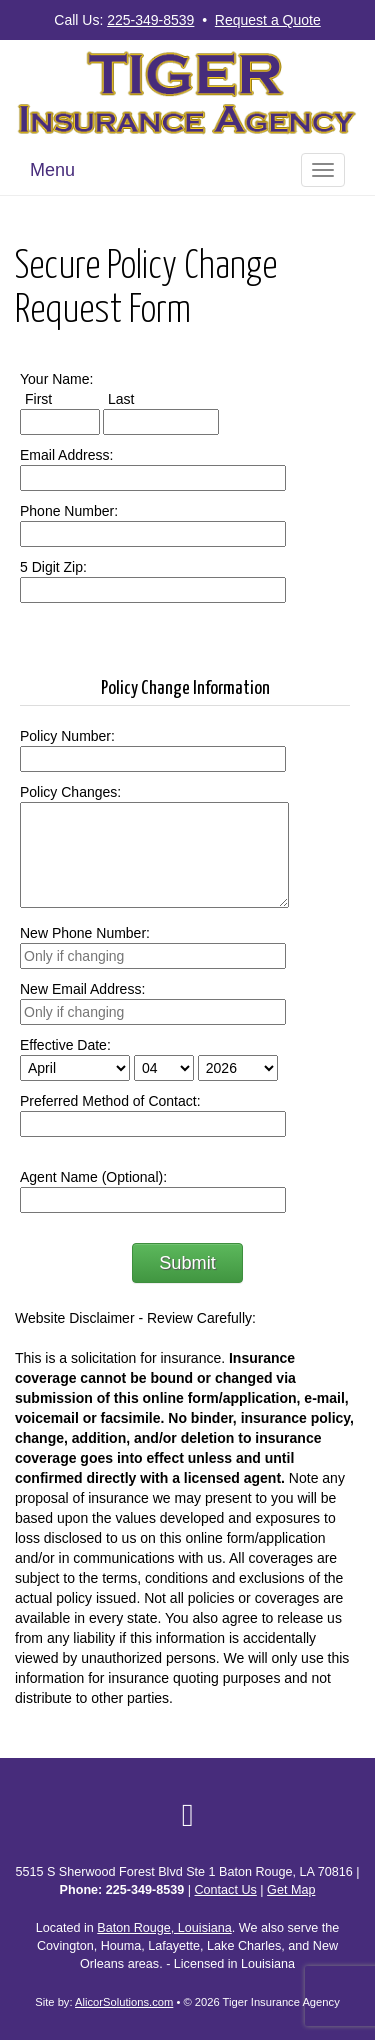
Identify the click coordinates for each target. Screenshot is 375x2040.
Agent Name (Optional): (93, 1177)
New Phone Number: (85, 933)
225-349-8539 (150, 20)
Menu (52, 170)
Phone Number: (69, 511)
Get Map (291, 1890)
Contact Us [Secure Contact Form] (226, 1890)
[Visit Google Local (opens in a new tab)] (188, 1815)
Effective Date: (65, 1045)
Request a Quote (268, 20)
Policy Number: (67, 736)
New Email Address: (82, 989)
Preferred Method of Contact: (110, 1101)
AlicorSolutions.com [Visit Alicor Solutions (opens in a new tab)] (124, 2002)
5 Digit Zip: (53, 567)
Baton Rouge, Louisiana (164, 1928)
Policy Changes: (70, 792)
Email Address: (66, 455)
